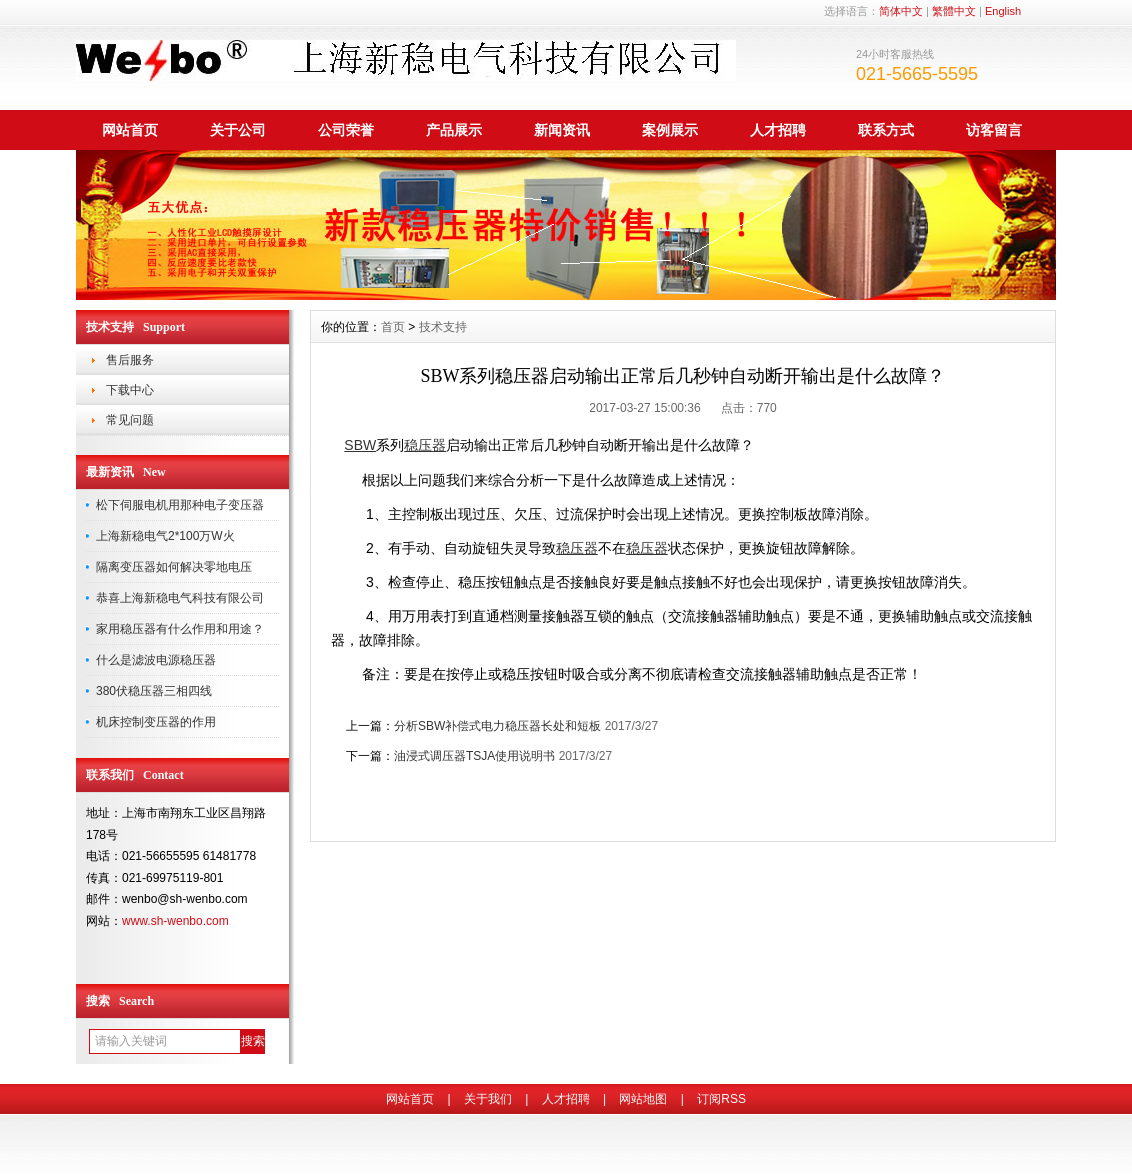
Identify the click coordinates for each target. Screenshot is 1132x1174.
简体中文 (901, 11)
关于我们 (488, 1099)
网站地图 (643, 1099)
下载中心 (130, 390)
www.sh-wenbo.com (175, 921)
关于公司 (238, 130)
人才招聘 (778, 130)
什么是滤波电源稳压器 (156, 660)
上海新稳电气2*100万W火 (165, 536)
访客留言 (994, 130)
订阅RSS (721, 1099)
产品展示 (454, 130)
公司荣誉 (346, 130)
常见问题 (130, 420)
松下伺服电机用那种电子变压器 (180, 505)
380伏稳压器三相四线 (154, 691)
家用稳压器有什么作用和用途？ (180, 629)
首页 (393, 327)
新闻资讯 (562, 130)
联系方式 (886, 130)
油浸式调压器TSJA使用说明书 (474, 756)
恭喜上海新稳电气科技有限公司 (180, 598)
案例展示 (670, 130)
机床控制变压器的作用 (156, 722)
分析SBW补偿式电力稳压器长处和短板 (497, 726)
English (1003, 11)
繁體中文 (954, 11)
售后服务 (130, 360)
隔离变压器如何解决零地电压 (174, 567)
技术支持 (443, 327)
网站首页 (130, 130)
